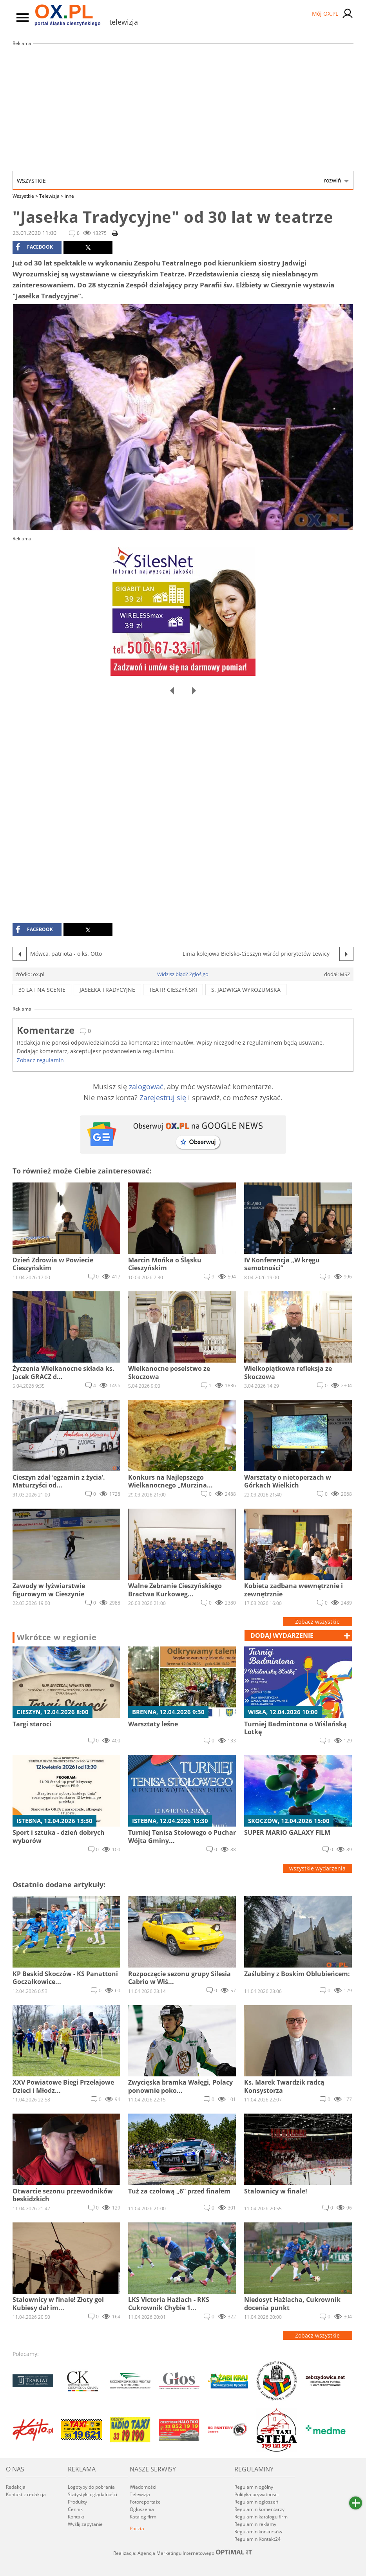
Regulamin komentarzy (259, 2509)
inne (69, 196)
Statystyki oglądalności (92, 2494)
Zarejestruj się (163, 1097)
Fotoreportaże (145, 2501)
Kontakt (76, 2516)
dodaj (281, 1635)
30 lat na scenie (41, 989)
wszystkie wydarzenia (317, 1868)
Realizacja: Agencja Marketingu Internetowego (183, 2552)
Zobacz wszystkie (317, 1621)
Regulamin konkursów (258, 2531)
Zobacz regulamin (40, 1060)
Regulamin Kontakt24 (257, 2539)
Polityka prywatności (256, 2494)
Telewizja (51, 196)
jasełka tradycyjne (107, 989)
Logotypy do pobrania (91, 2487)
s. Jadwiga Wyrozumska (246, 989)
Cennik (75, 2509)
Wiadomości (143, 2487)
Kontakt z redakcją (26, 2494)
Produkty (77, 2501)
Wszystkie (179, 180)
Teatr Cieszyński (173, 989)
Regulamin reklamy (255, 2524)
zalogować (146, 1086)
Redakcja (15, 2487)
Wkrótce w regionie (57, 1637)
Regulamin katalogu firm (261, 2516)
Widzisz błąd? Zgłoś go (182, 974)
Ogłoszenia (142, 2509)
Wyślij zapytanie (85, 2524)
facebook (34, 247)
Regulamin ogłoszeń (256, 2501)
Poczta (137, 2528)
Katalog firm (143, 2516)
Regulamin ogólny (253, 2487)
